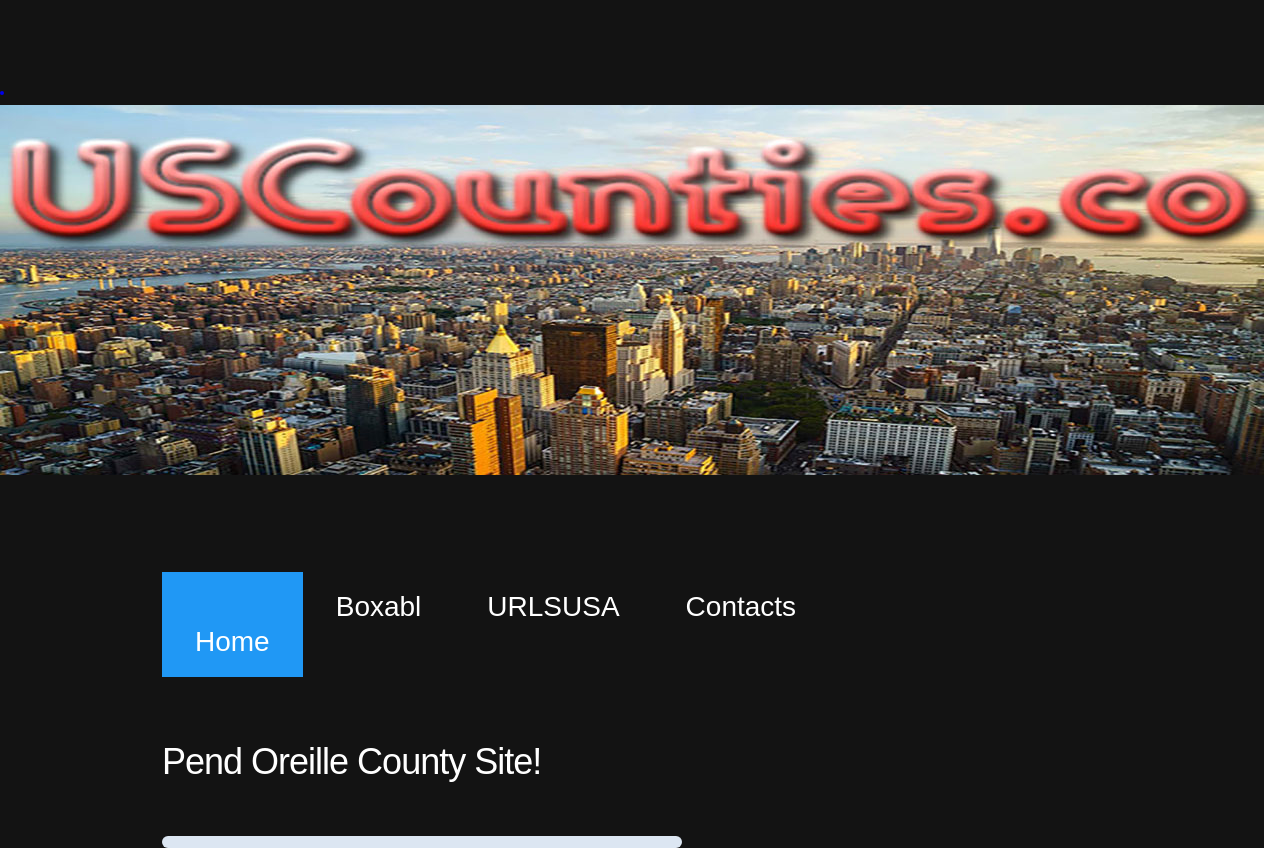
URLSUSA (553, 606)
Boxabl (379, 606)
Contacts (741, 606)
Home (232, 641)
